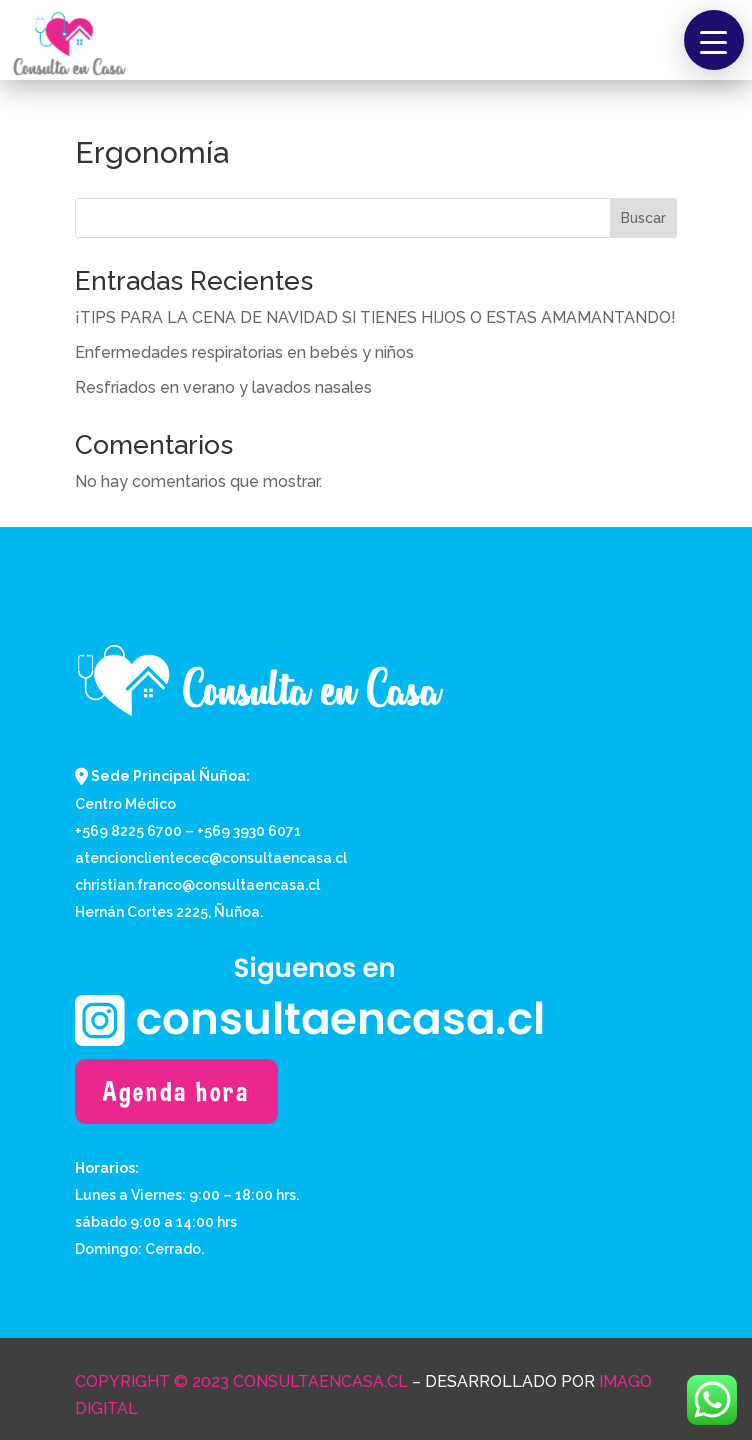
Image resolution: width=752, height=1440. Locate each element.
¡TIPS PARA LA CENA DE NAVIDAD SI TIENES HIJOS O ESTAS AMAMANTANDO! (375, 317)
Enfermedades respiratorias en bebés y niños (244, 352)
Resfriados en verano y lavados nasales (223, 387)
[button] (714, 40)
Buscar (643, 218)
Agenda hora (176, 1091)
